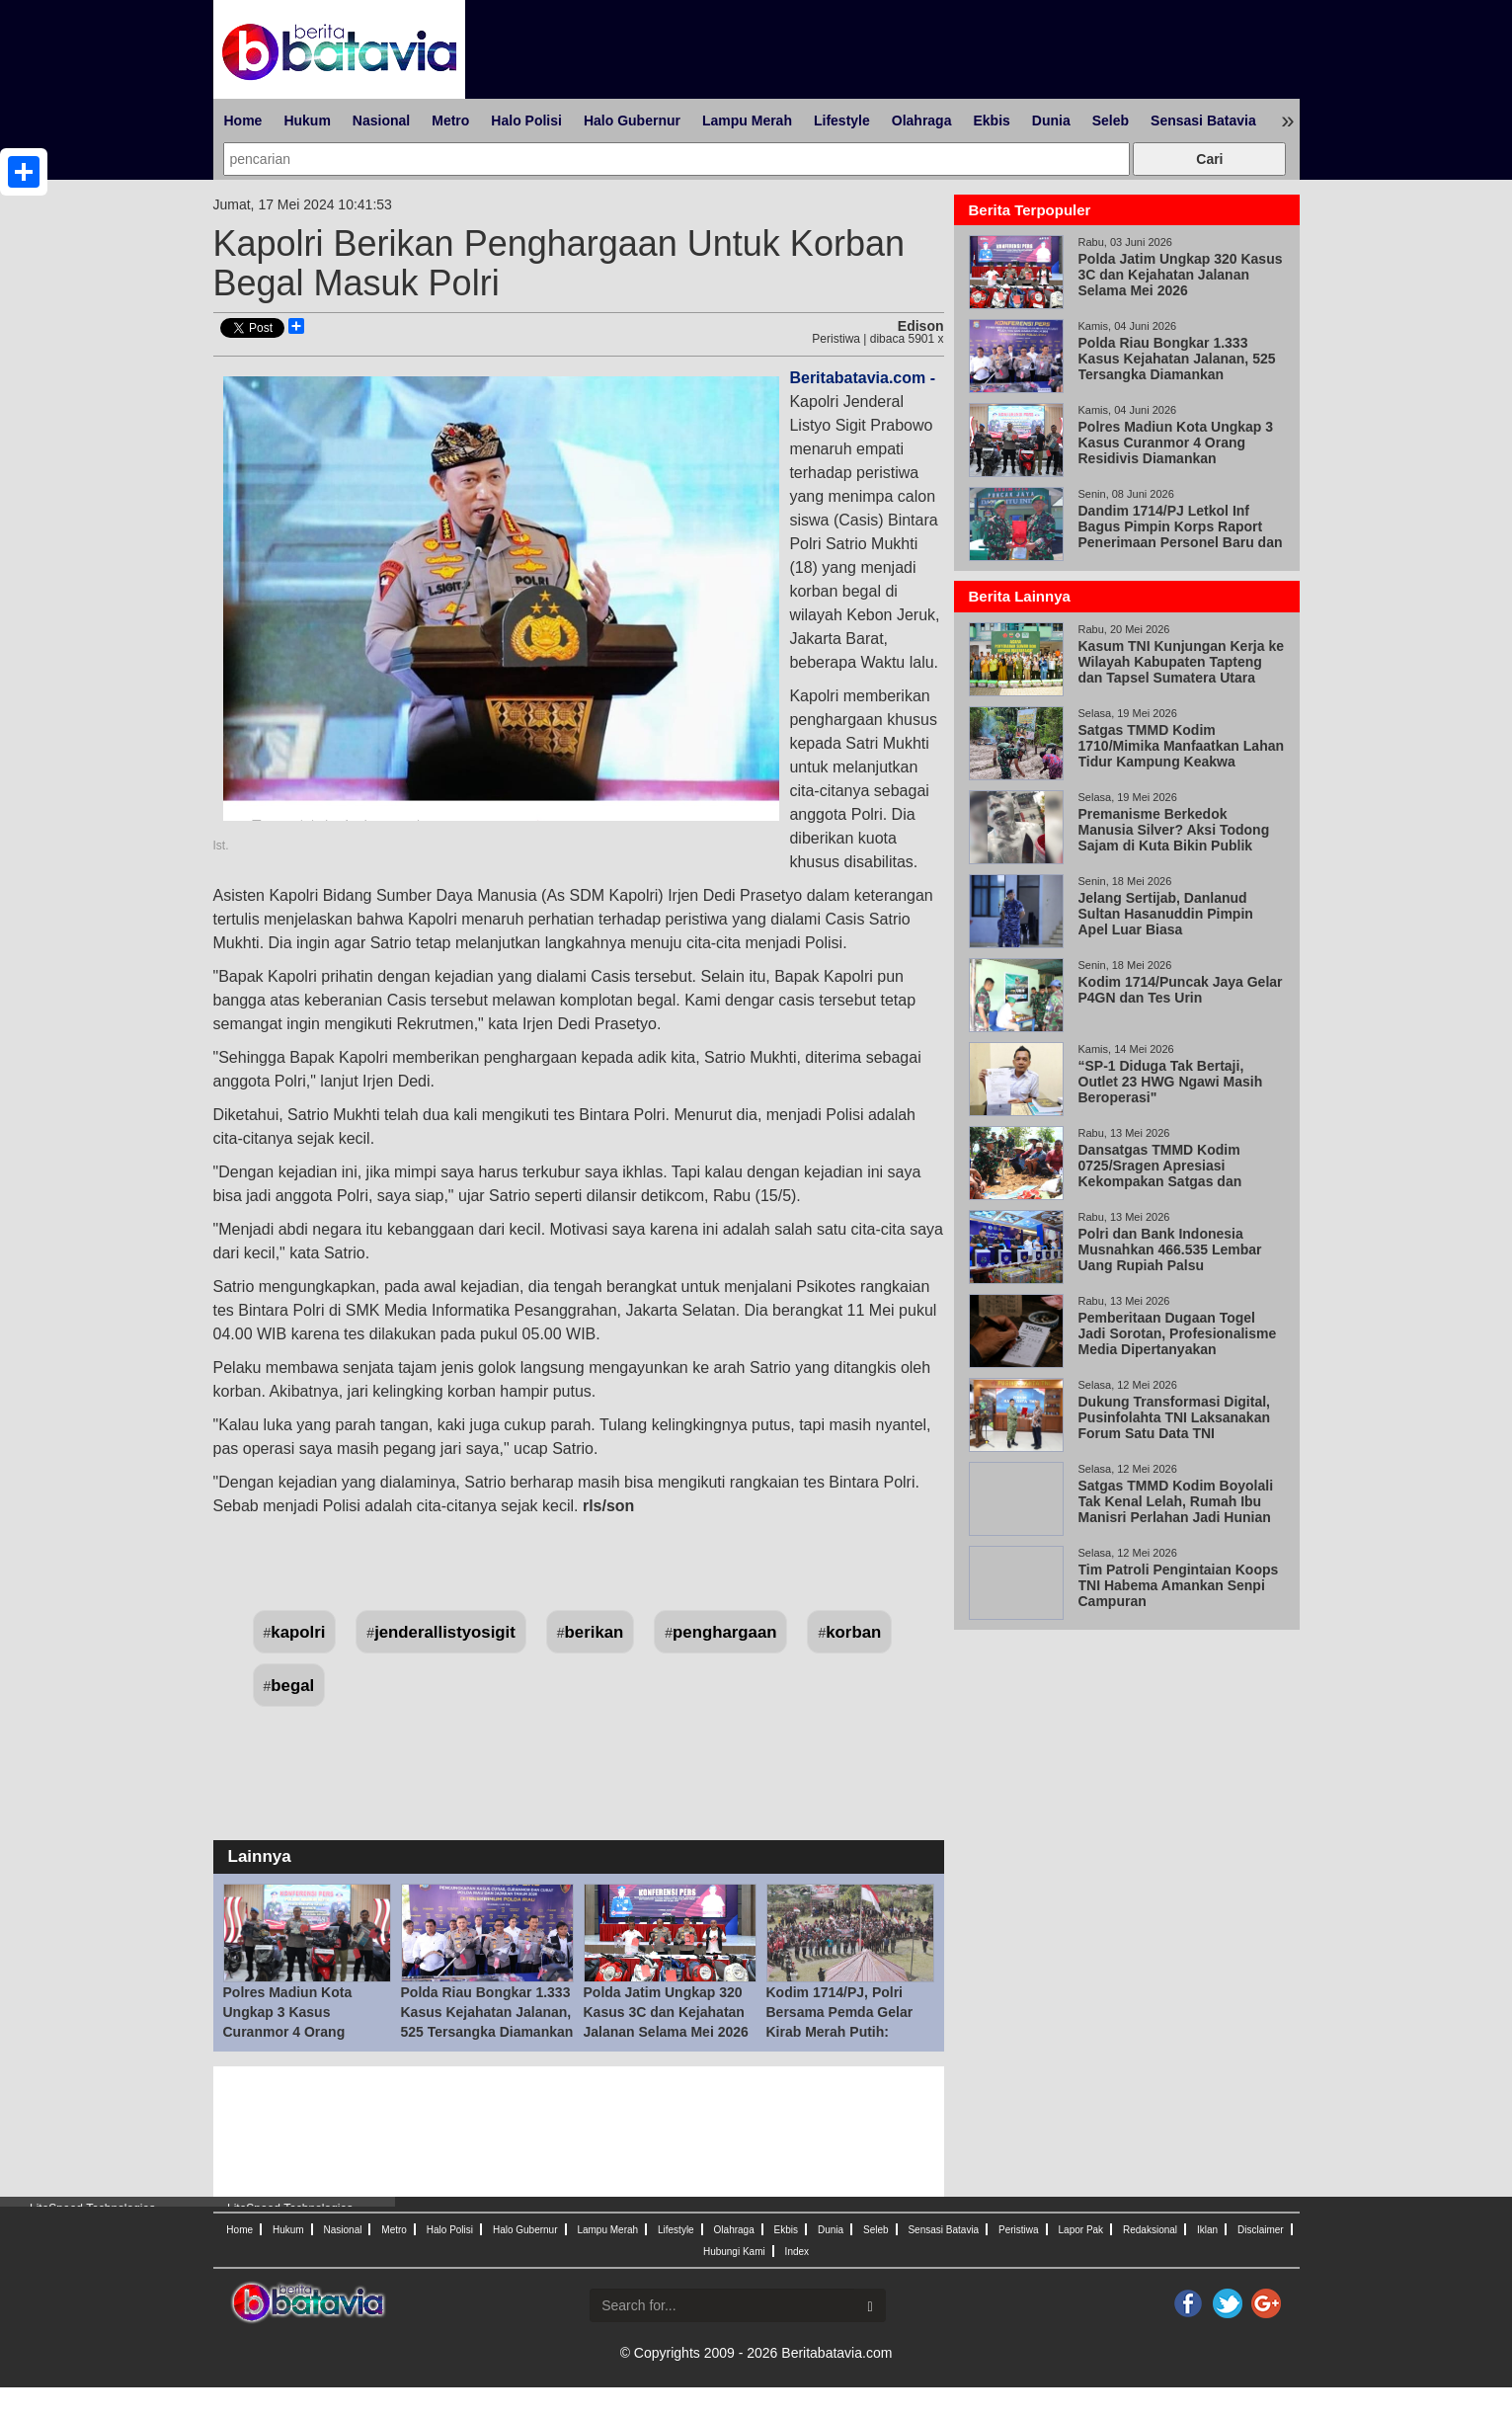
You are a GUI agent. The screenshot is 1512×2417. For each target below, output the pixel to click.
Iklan (1207, 2229)
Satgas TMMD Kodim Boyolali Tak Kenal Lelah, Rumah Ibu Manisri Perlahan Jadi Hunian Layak (1176, 1509)
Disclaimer (1260, 2229)
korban (853, 1632)
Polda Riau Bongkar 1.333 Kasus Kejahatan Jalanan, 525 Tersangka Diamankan (487, 2012)
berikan (594, 1632)
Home (243, 120)
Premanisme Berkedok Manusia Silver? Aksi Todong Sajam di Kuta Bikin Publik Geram (1174, 837)
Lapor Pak (1081, 2229)
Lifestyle (842, 120)
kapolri (298, 1632)
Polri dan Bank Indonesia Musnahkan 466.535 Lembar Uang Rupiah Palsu (1170, 1249)
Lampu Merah (747, 120)
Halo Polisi (526, 120)
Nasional (381, 120)
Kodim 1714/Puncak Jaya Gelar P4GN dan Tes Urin (1180, 990)
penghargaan (724, 1632)
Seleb (1110, 120)
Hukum (306, 120)
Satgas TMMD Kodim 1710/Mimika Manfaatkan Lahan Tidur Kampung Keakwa (1181, 745)
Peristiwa (1018, 2229)
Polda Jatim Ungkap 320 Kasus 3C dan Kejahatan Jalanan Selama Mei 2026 (666, 2012)
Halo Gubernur (632, 120)
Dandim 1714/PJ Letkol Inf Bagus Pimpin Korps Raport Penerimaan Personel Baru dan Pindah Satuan (1180, 534)
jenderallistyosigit (445, 1632)
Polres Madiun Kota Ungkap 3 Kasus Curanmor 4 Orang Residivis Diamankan (1176, 442)
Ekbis (991, 120)
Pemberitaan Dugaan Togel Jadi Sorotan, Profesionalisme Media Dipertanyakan (1177, 1333)
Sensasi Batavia (1203, 120)
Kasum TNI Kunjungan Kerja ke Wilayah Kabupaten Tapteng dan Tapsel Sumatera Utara (1181, 661)
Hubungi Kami (734, 2251)
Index (797, 2251)
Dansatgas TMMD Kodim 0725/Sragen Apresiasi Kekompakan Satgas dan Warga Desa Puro (1160, 1173)
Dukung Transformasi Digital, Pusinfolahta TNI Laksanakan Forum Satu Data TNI (1174, 1417)
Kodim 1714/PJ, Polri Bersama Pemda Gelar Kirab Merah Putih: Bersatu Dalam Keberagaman (840, 2031)
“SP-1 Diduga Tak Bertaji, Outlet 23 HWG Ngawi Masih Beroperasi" (1170, 1081)
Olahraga (922, 120)
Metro (450, 120)
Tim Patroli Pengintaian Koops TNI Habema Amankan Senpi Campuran (1178, 1585)
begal (292, 1685)
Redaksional (1150, 2229)
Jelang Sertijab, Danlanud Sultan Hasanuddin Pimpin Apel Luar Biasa (1165, 913)
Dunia (1051, 120)
